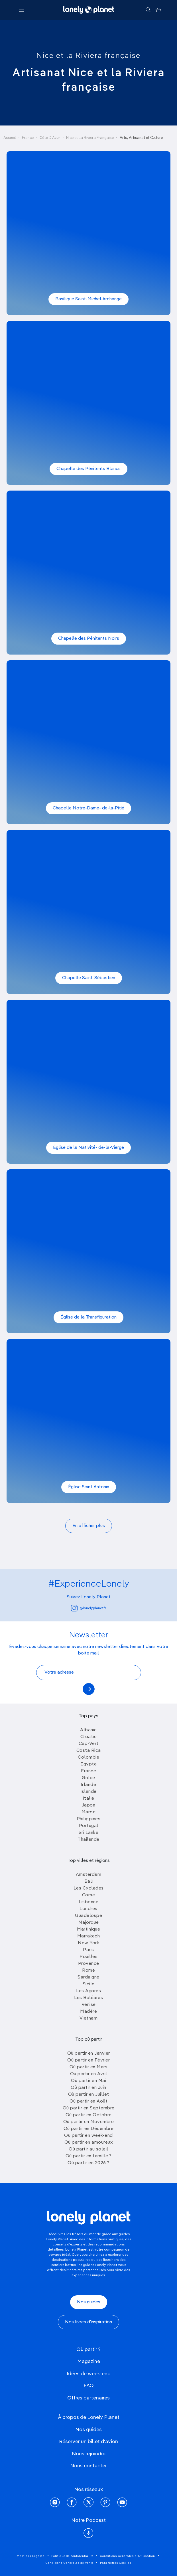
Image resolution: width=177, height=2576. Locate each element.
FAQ (89, 2385)
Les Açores (88, 1991)
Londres (88, 1909)
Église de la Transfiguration (88, 1317)
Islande (88, 1791)
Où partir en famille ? (89, 2156)
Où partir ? (88, 2349)
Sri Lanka (89, 1832)
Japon (88, 1805)
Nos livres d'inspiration (88, 2322)
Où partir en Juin (88, 2087)
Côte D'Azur (50, 138)
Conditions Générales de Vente (69, 2562)
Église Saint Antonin (88, 1487)
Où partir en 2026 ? (88, 2163)
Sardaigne (88, 1977)
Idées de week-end (89, 2373)
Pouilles (88, 1957)
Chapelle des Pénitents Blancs (88, 469)
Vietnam (89, 2018)
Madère (88, 2011)
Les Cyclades (89, 1888)
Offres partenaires (88, 2398)
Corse (88, 1895)
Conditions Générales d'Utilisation (127, 2556)
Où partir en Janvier (88, 2053)
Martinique (88, 1929)
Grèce (88, 1778)
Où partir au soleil (88, 2149)
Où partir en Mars (89, 2067)
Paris (88, 1950)
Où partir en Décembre (89, 2129)
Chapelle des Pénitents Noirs (88, 638)
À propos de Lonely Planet (88, 2417)
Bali (88, 1881)
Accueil (9, 138)
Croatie (88, 1737)
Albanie (88, 1730)
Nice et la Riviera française (88, 56)
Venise (89, 2004)
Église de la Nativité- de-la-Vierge (88, 1147)
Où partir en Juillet (88, 2094)
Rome (88, 1970)
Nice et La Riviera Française (90, 138)
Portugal (88, 1826)
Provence (88, 1963)
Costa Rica (88, 1750)
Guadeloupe (88, 1915)
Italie (88, 1798)
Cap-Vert (89, 1743)
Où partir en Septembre (89, 2108)
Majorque (88, 1922)
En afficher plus (88, 1526)
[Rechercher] (148, 10)
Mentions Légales (31, 2556)
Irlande (88, 1785)
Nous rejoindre (88, 2453)
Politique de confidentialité (72, 2556)
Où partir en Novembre (88, 2122)
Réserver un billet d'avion (88, 2441)
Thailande (88, 1839)
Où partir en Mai (88, 2081)
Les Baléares (88, 1998)
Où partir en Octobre (89, 2115)
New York (88, 1943)
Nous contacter (88, 2465)
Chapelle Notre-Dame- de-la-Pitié (88, 808)
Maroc (89, 1812)
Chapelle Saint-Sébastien (88, 978)
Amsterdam (88, 1874)
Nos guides (88, 2302)
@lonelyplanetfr (88, 1608)
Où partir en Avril (88, 2074)
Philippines (89, 1819)
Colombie (88, 1757)
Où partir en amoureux (88, 2142)
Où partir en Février (88, 2060)
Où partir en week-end (88, 2135)
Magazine (88, 2361)
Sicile (89, 1984)
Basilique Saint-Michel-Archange (88, 299)
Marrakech (88, 1936)
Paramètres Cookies (115, 2562)
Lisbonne (88, 1902)
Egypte (88, 1764)
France (28, 138)
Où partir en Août (89, 2101)
